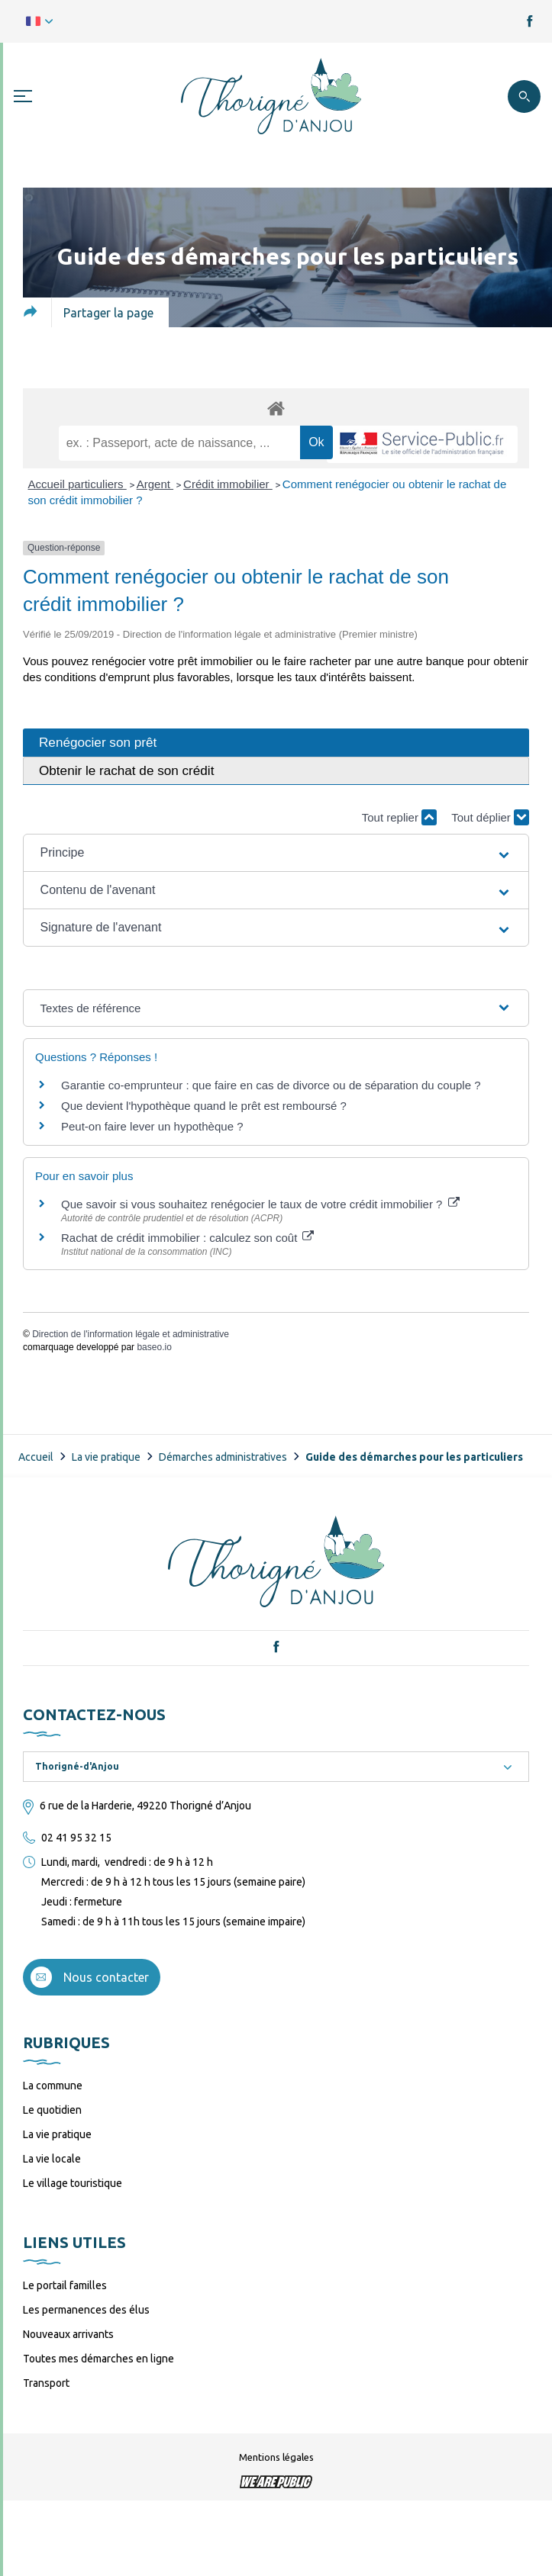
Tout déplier (490, 817)
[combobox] (276, 1766)
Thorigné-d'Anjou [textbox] (77, 1766)
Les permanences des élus (86, 2310)
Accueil (35, 1457)
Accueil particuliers (77, 484)
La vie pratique (106, 1457)
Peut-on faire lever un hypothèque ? (152, 1126)
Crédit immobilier (228, 484)
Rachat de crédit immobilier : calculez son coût (187, 1237)
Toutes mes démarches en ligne (98, 2358)
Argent (155, 484)
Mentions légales (276, 2457)
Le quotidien (52, 2110)
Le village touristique (72, 2183)
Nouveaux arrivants (68, 2334)
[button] (276, 853)
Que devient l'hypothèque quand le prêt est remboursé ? (204, 1105)
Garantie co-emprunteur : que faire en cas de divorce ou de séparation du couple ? (271, 1085)
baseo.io (154, 1347)
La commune (52, 2085)
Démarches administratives (223, 1457)
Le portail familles (65, 2285)
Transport (46, 2383)
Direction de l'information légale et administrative (130, 1334)
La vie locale (52, 2159)
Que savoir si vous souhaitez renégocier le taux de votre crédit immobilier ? (260, 1204)
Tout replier (399, 817)
